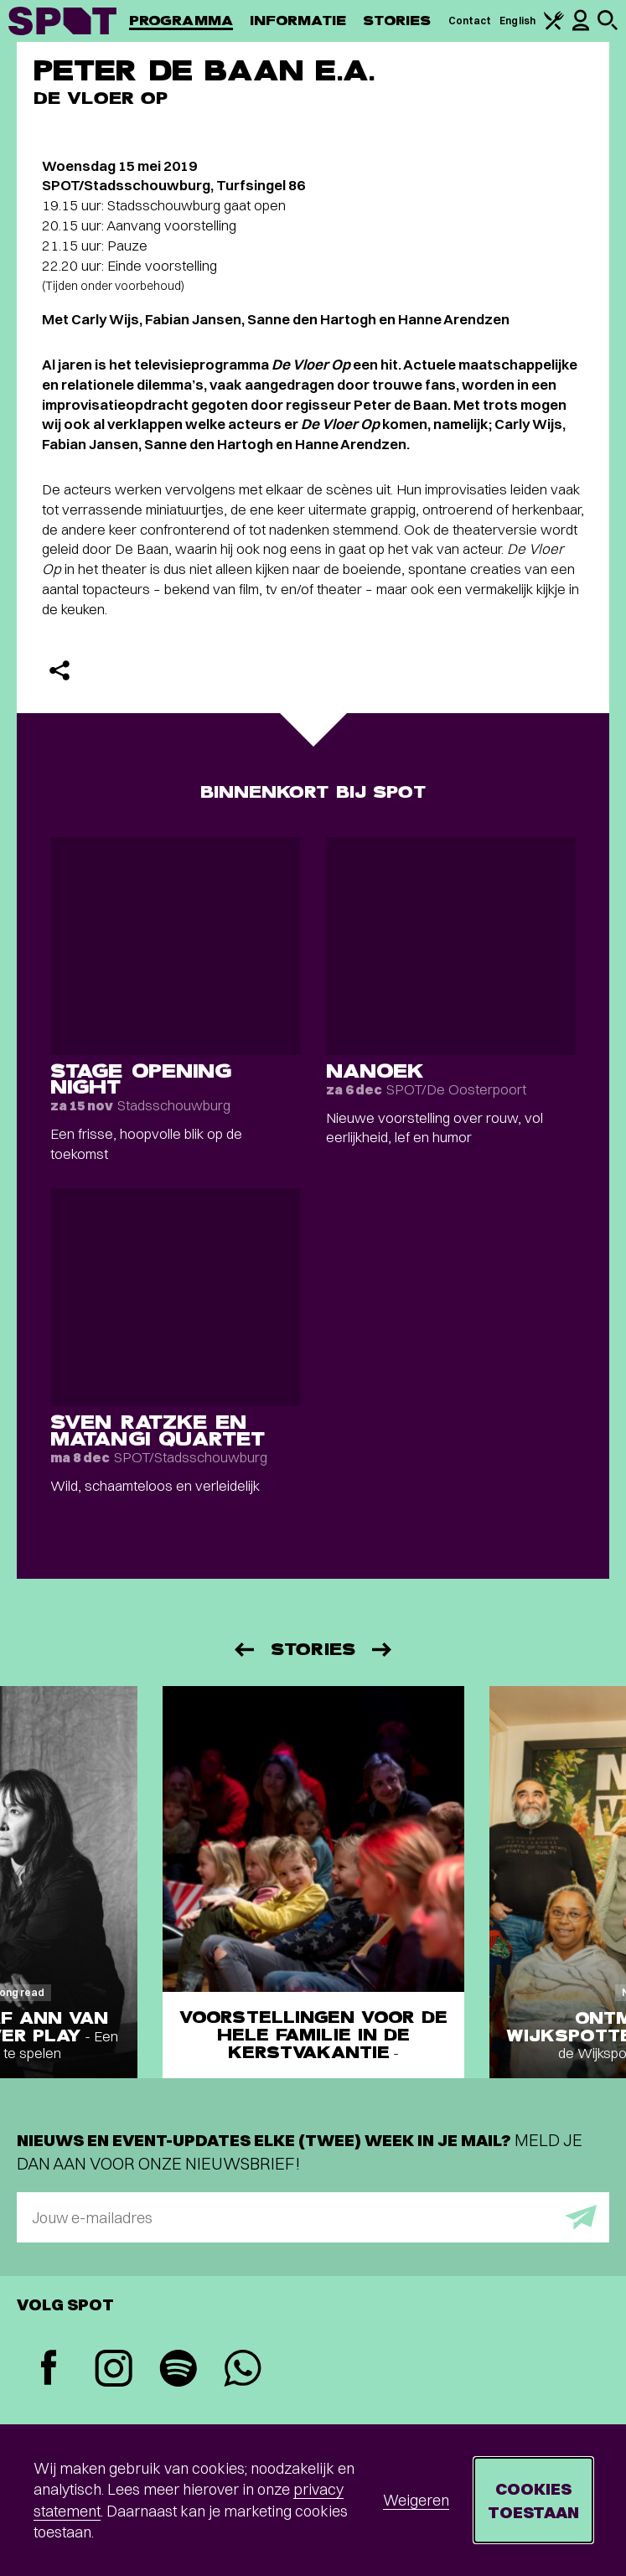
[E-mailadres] (313, 2217)
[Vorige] (243, 1649)
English (517, 20)
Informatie (298, 20)
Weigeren (416, 2500)
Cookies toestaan (533, 2500)
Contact (470, 20)
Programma (181, 20)
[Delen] (59, 670)
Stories (397, 20)
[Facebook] (49, 2369)
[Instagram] (113, 2370)
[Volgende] (383, 1649)
